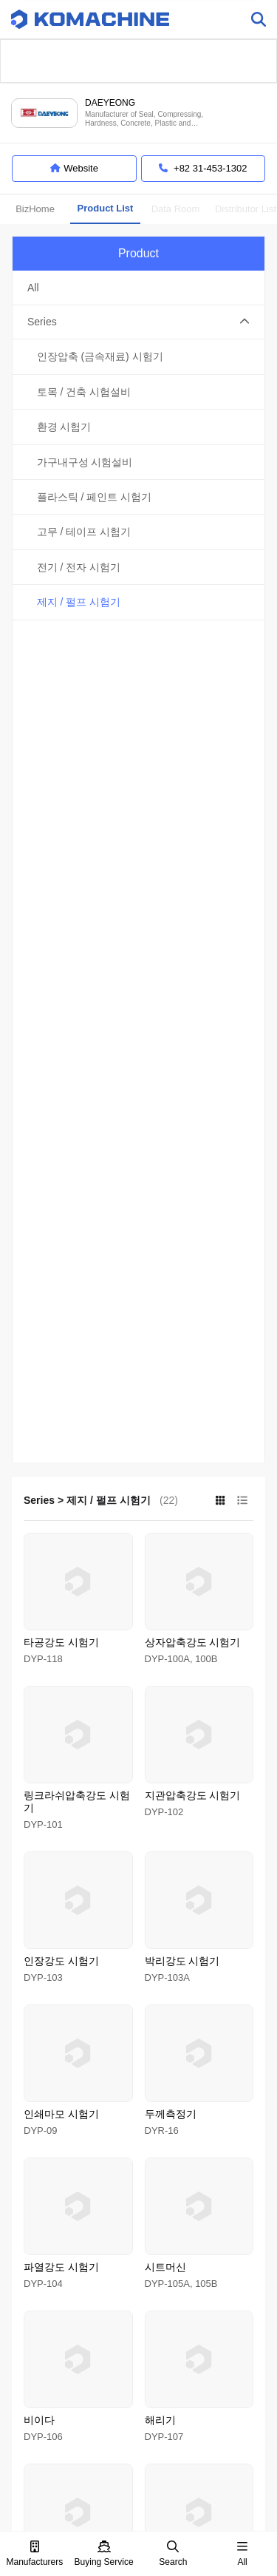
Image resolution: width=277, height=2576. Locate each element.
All (242, 2554)
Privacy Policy (157, 2393)
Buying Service (104, 2554)
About (29, 2393)
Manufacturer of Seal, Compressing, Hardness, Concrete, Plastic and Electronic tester (144, 118)
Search (173, 2554)
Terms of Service (85, 2393)
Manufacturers (35, 2554)
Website (74, 168)
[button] (138, 322)
